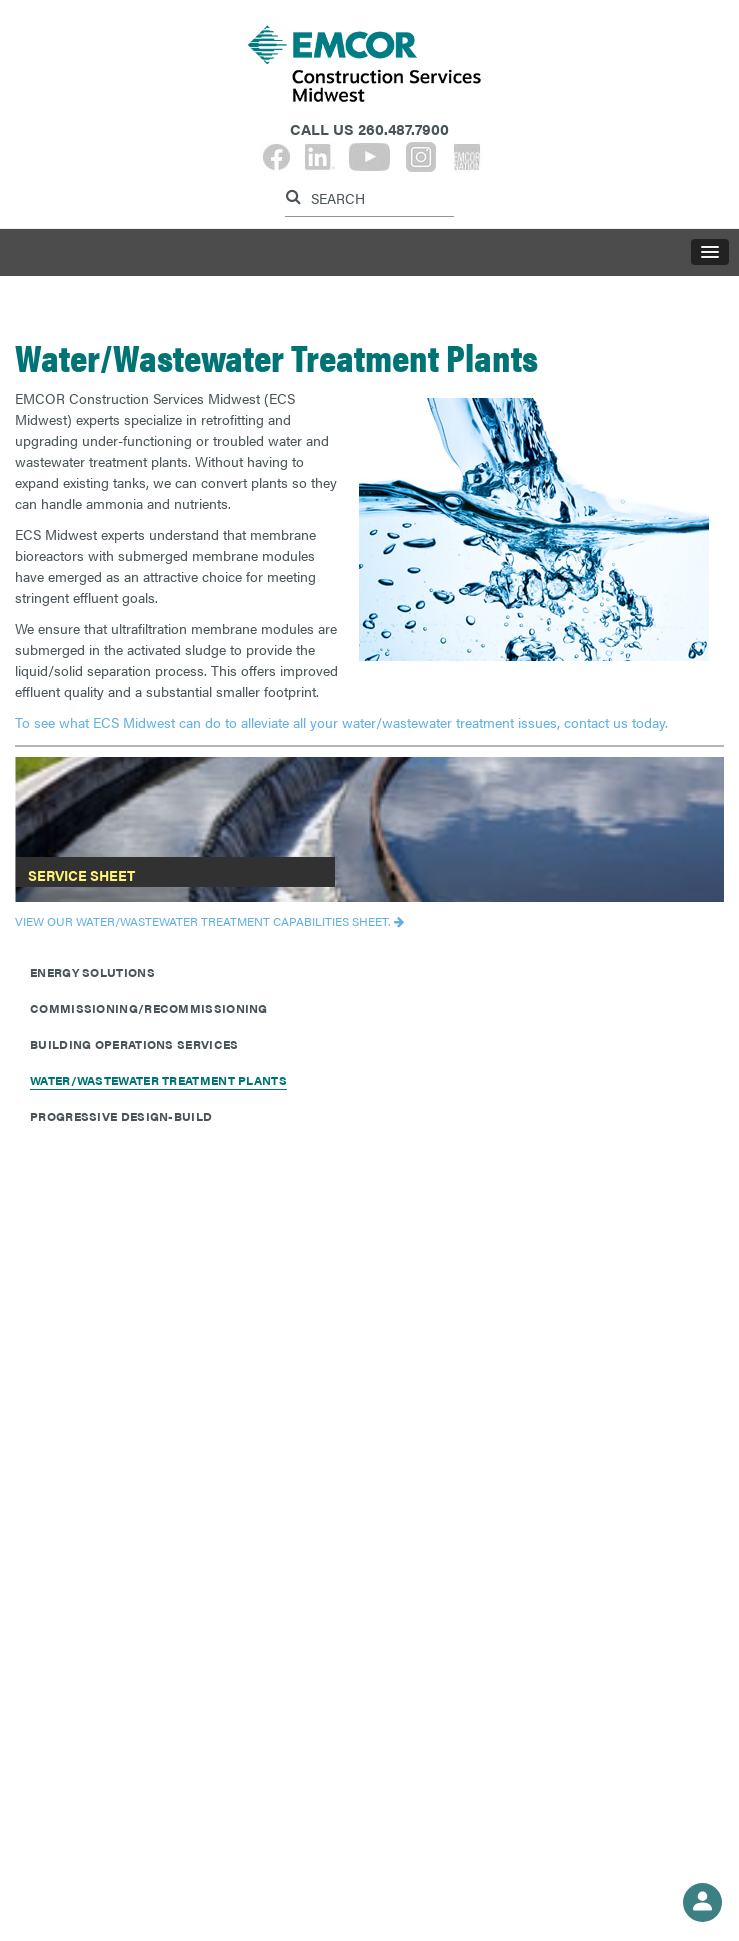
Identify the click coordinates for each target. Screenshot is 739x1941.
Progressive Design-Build (121, 1116)
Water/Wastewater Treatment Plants (158, 1080)
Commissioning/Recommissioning (149, 1008)
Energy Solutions (92, 972)
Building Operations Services (134, 1044)
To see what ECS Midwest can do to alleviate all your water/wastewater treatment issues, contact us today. (341, 722)
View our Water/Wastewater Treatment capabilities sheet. (202, 921)
